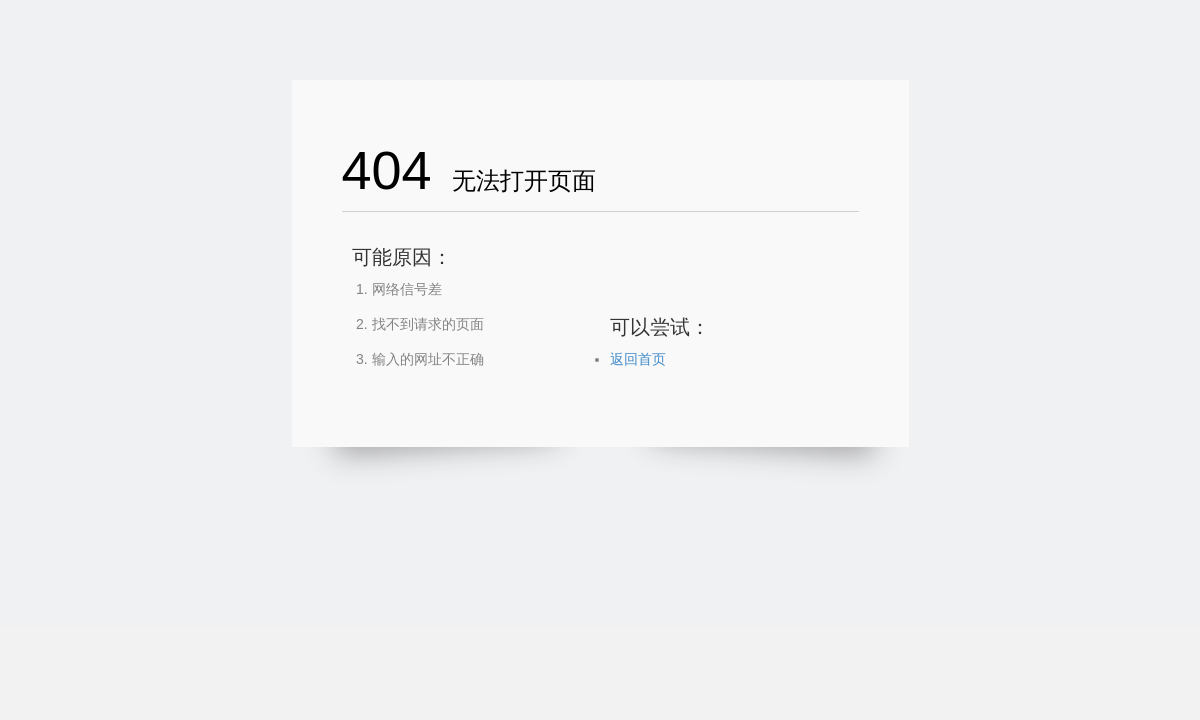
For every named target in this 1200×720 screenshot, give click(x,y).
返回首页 (638, 359)
